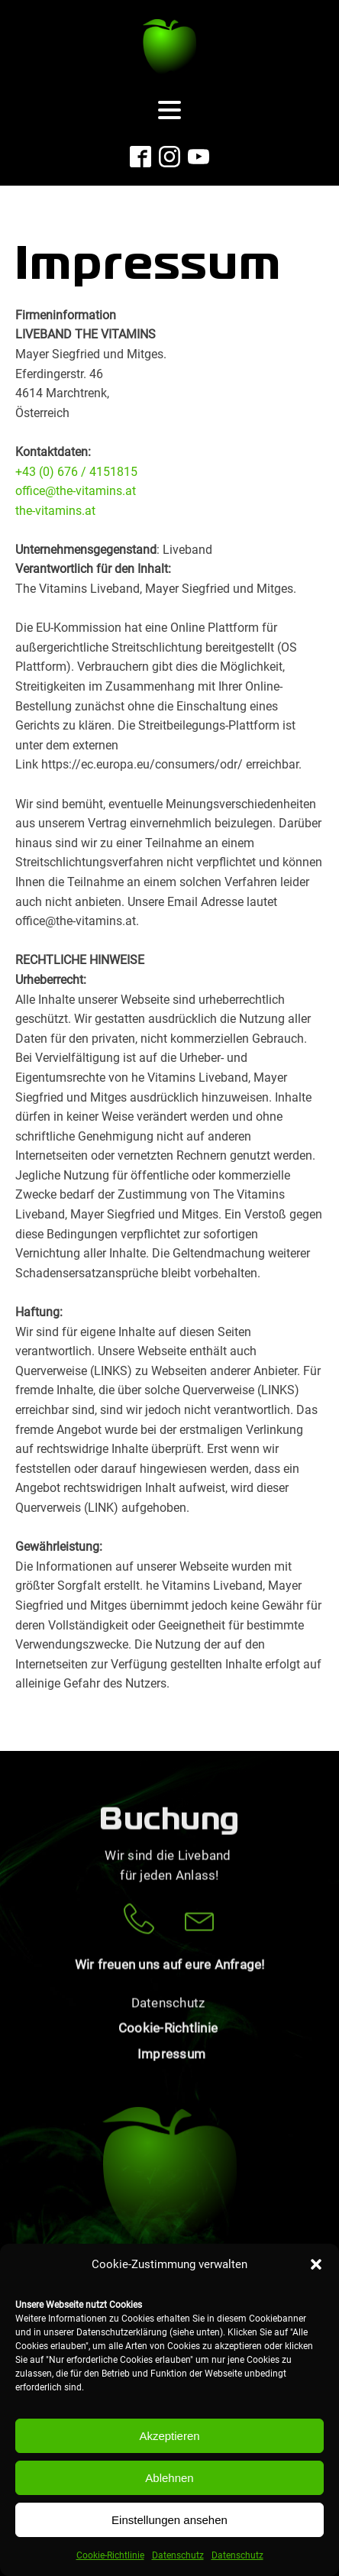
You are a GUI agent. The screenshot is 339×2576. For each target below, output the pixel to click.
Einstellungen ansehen (169, 2519)
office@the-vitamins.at (75, 491)
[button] (316, 2264)
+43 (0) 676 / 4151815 (76, 471)
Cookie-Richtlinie (110, 2555)
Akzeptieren (169, 2435)
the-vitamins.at (55, 510)
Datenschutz (178, 2555)
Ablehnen (169, 2477)
